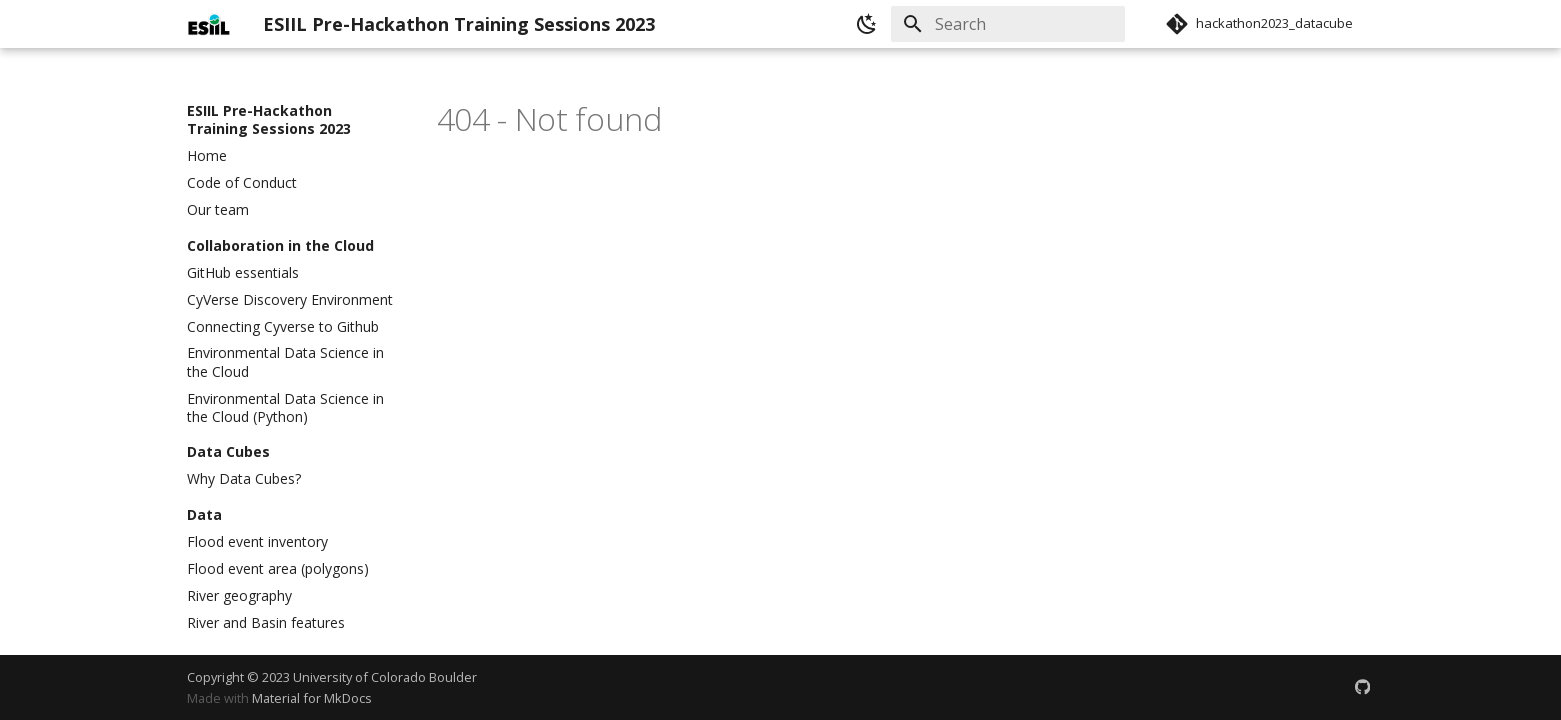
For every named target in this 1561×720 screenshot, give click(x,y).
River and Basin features (266, 623)
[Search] (1008, 24)
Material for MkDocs (312, 698)
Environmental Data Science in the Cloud (285, 362)
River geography (239, 596)
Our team (218, 210)
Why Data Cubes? (244, 479)
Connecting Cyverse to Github (283, 327)
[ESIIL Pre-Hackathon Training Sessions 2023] (209, 24)
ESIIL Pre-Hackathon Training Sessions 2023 (269, 120)
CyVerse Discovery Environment (290, 300)
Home (207, 156)
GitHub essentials (243, 273)
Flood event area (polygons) (278, 569)
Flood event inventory (257, 542)
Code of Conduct (242, 183)
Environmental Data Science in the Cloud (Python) (285, 408)
